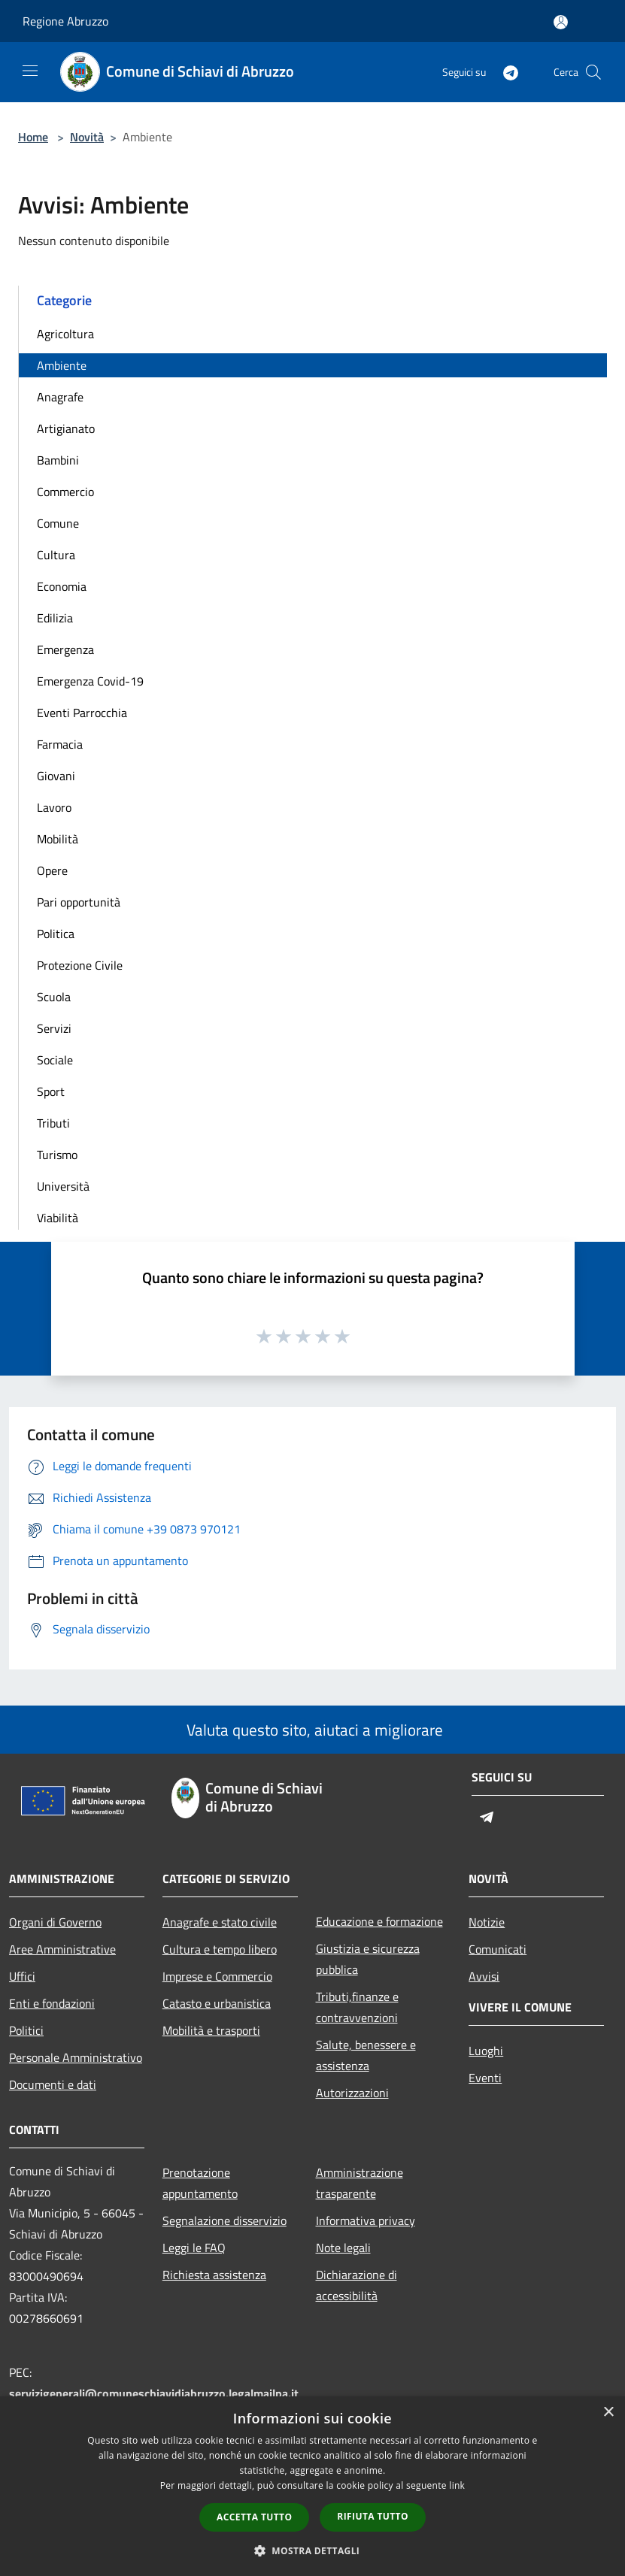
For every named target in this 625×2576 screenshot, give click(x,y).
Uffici (22, 1976)
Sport (51, 1091)
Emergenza (65, 649)
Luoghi (486, 2051)
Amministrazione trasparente (359, 2182)
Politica (55, 934)
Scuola (54, 997)
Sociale (55, 1060)
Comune (58, 523)
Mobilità (57, 839)
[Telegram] (505, 72)
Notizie (487, 1922)
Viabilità (57, 1218)
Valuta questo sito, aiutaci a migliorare (313, 1730)
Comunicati (497, 1949)
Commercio (65, 492)
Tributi (53, 1123)
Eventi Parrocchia (82, 713)
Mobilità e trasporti (211, 2030)
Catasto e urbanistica (216, 2003)
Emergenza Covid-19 (90, 681)
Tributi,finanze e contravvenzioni (357, 2007)
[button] (312, 2550)
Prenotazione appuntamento (200, 2182)
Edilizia (55, 618)
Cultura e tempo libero (219, 1949)
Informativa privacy (365, 2220)
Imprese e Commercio (217, 1976)
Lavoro (54, 807)
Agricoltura (65, 334)
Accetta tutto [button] (254, 2517)
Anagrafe (60, 397)
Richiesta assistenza (214, 2275)
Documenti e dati (52, 2084)
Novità (87, 137)
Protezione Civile (80, 965)
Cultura (56, 555)
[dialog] (312, 2486)
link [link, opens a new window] (457, 2485)
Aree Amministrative (62, 1949)
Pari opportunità (78, 902)
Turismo (57, 1155)
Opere (52, 870)
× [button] (608, 2412)
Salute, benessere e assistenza (366, 2055)
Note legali (343, 2247)
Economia (61, 586)
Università (63, 1186)
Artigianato (66, 428)
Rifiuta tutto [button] (372, 2516)
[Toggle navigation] (30, 71)
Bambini (58, 460)
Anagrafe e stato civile (219, 1922)
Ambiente (61, 365)
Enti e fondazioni (52, 2003)
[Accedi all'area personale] (560, 22)
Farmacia (60, 744)
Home (33, 137)
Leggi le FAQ (194, 2247)
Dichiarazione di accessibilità (356, 2285)
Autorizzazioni (352, 2093)
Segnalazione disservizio (224, 2220)
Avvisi (484, 1976)
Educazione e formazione (379, 1921)
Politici (26, 2030)
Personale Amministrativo (75, 2057)
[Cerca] (593, 72)
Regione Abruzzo (65, 21)
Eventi (485, 2078)
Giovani (56, 776)
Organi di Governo (55, 1922)
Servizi (54, 1028)
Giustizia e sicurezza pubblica (368, 1958)
